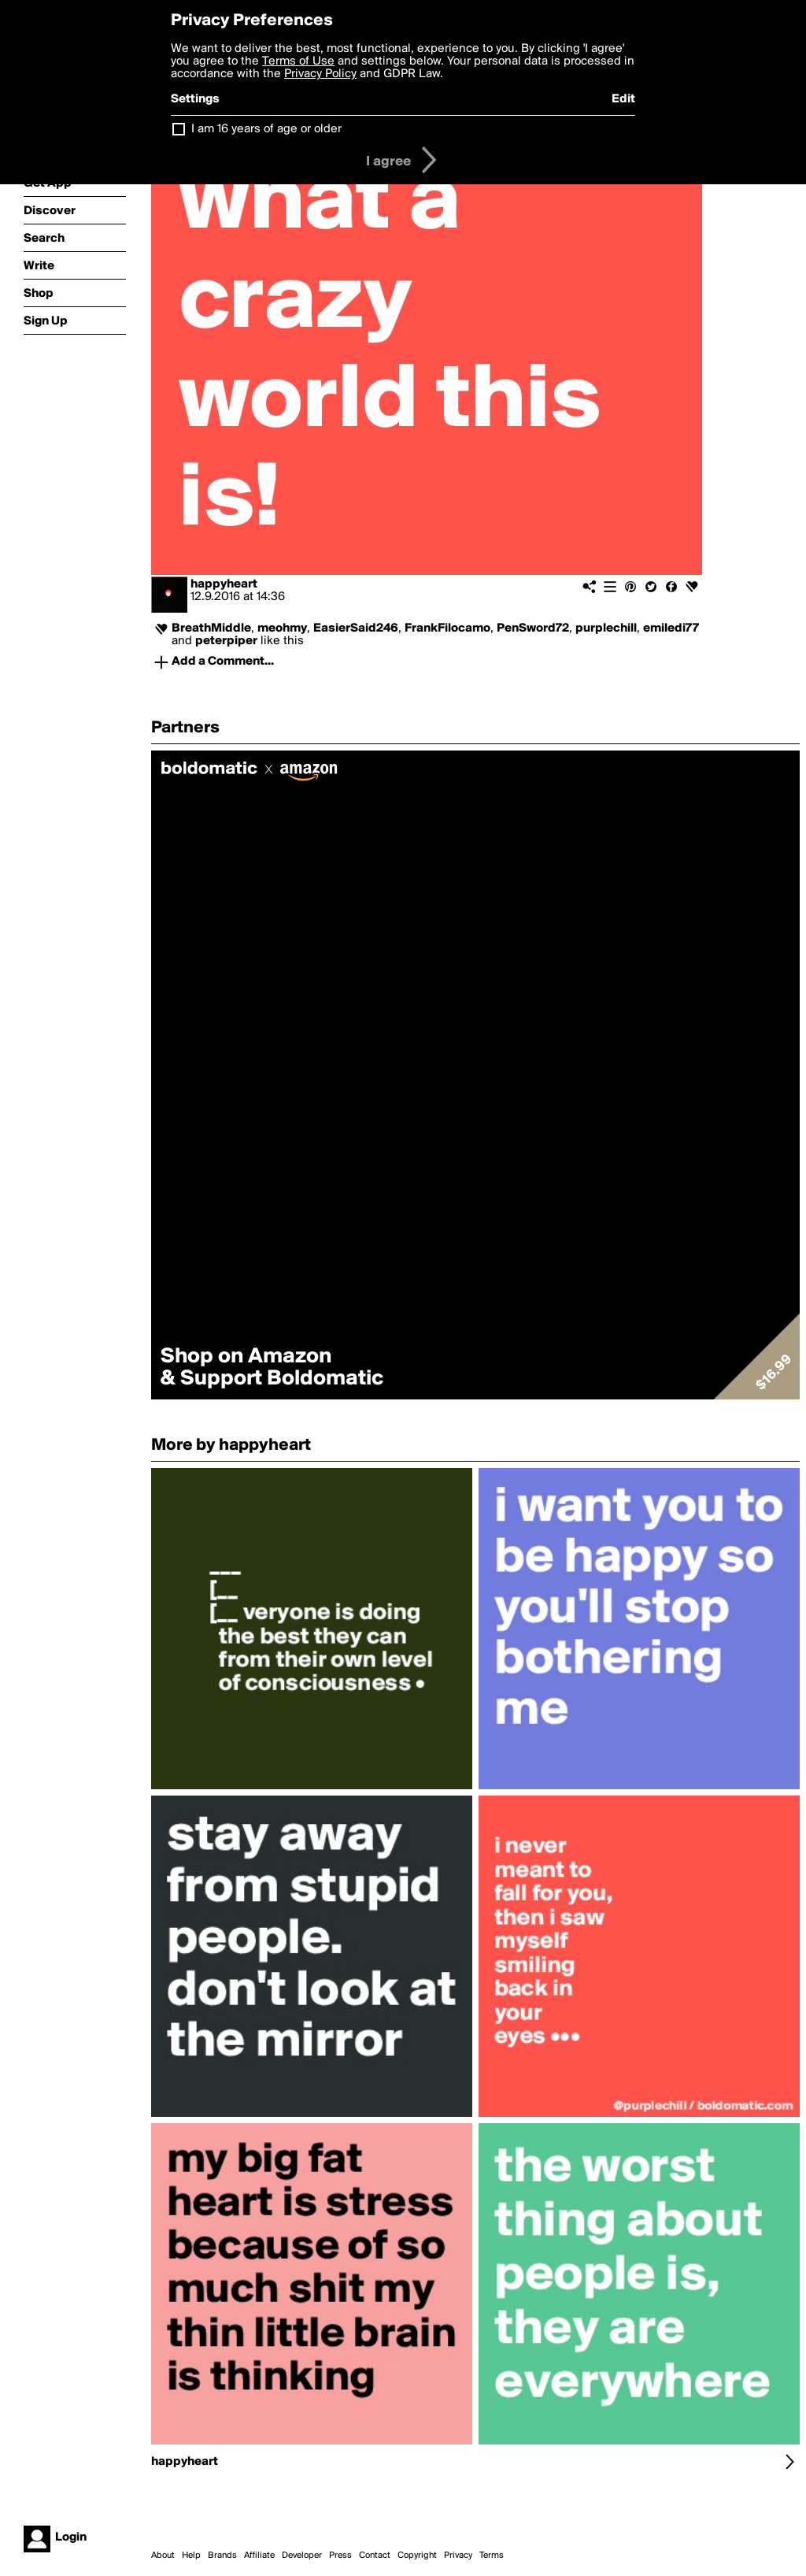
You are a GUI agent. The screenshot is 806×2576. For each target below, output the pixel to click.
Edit (623, 99)
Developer (302, 2555)
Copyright (417, 2555)
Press (340, 2555)
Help (191, 2555)
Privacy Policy (320, 74)
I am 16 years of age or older (266, 129)
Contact (374, 2555)
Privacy (458, 2555)
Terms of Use (298, 61)
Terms (491, 2555)
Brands (222, 2555)
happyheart (223, 584)
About (163, 2555)
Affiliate (259, 2555)
